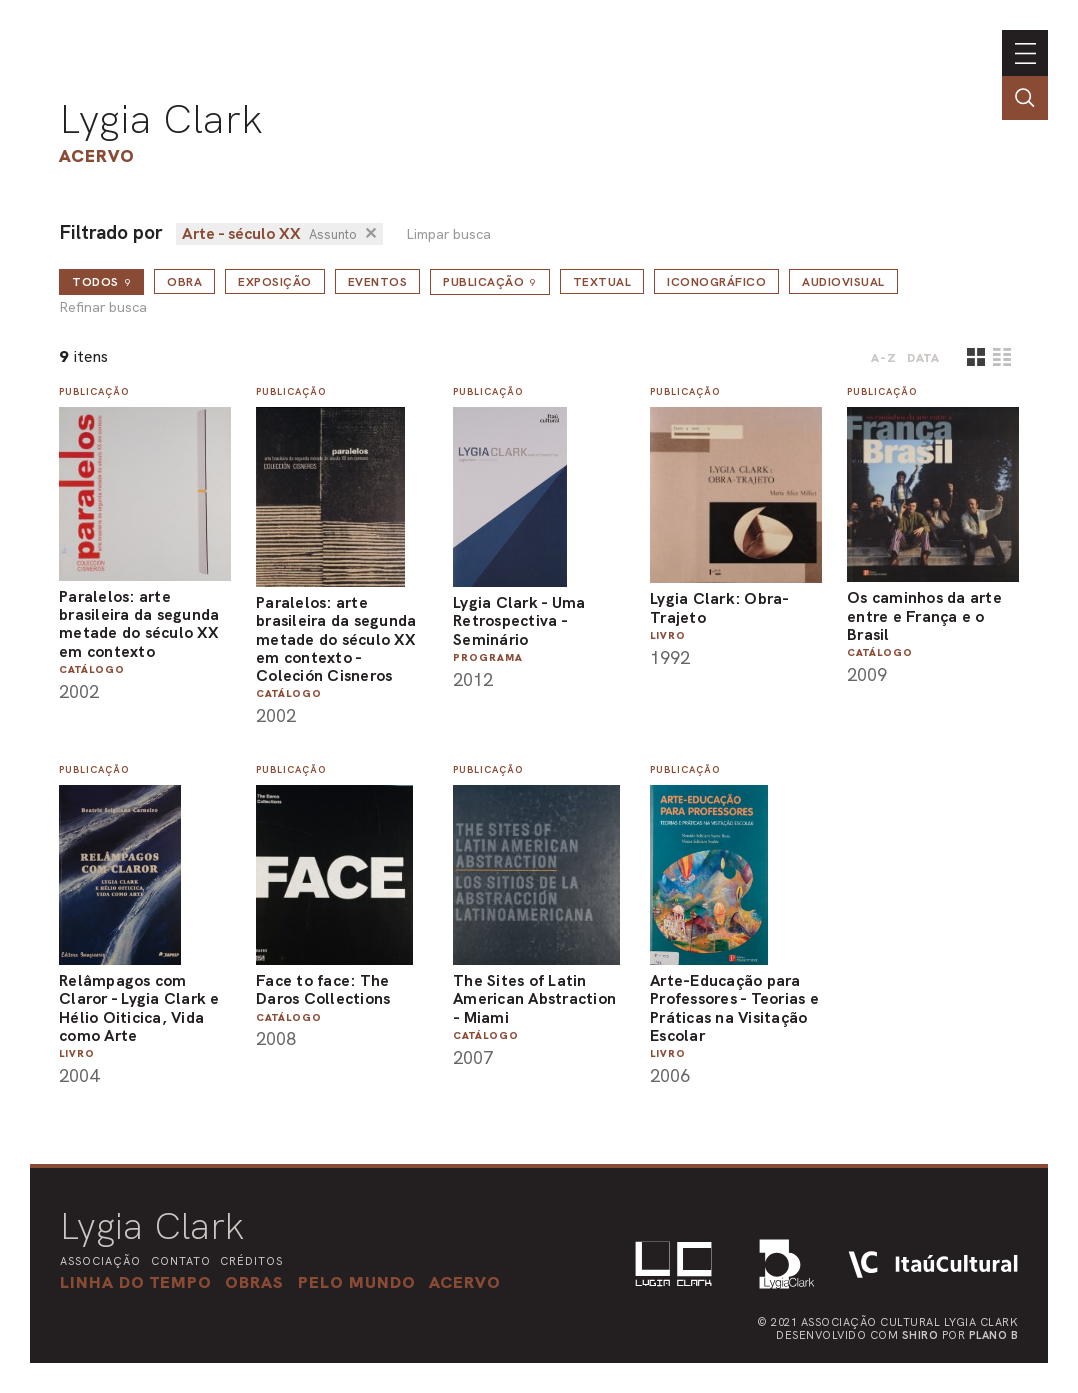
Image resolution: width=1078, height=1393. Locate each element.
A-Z (884, 358)
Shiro (920, 1335)
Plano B (994, 1335)
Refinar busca (103, 307)
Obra (184, 282)
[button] (357, 1282)
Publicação (490, 282)
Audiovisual (843, 282)
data (923, 358)
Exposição (275, 282)
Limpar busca (448, 234)
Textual (602, 282)
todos (101, 282)
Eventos (378, 282)
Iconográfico (716, 282)
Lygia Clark (161, 119)
